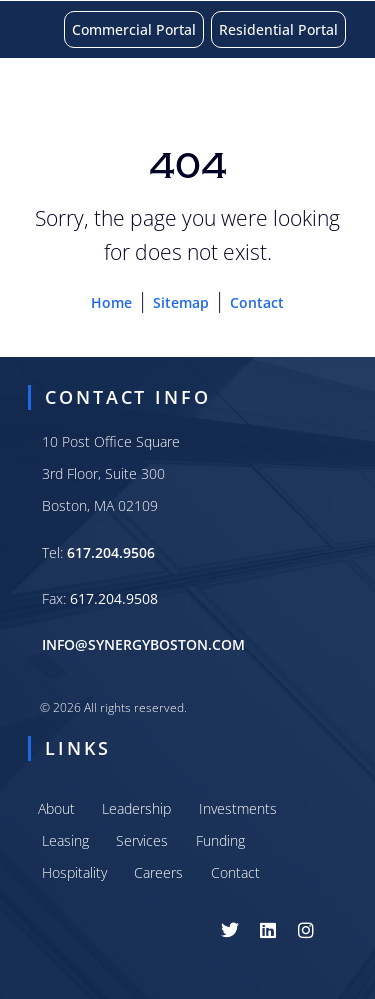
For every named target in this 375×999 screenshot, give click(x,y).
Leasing (65, 840)
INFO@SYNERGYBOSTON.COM (143, 644)
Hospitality (74, 872)
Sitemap (181, 302)
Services (142, 840)
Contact (257, 302)
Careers (158, 872)
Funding (220, 840)
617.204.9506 (111, 552)
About (56, 808)
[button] (344, 96)
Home (111, 302)
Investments (238, 808)
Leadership (136, 808)
